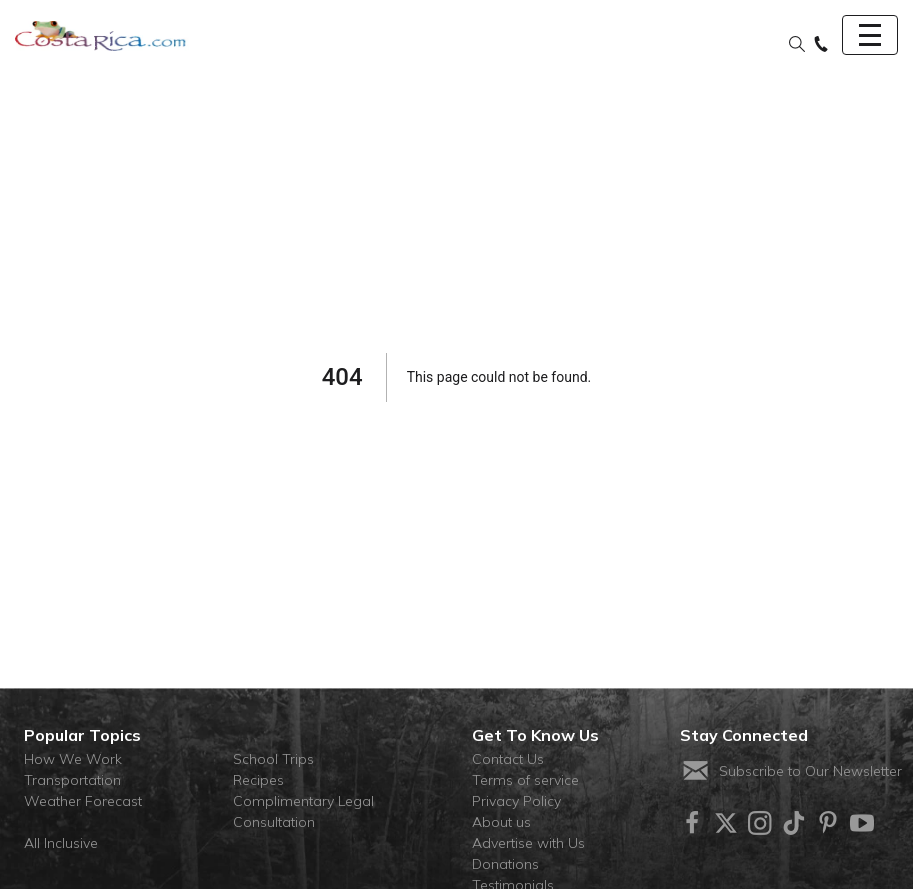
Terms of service (525, 780)
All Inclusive (61, 843)
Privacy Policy (516, 801)
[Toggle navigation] (870, 35)
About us (501, 822)
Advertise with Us (528, 843)
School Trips (273, 759)
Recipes (258, 780)
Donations (505, 864)
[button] (797, 45)
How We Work (73, 759)
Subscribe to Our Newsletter (791, 771)
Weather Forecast (83, 801)
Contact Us (508, 759)
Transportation (72, 780)
